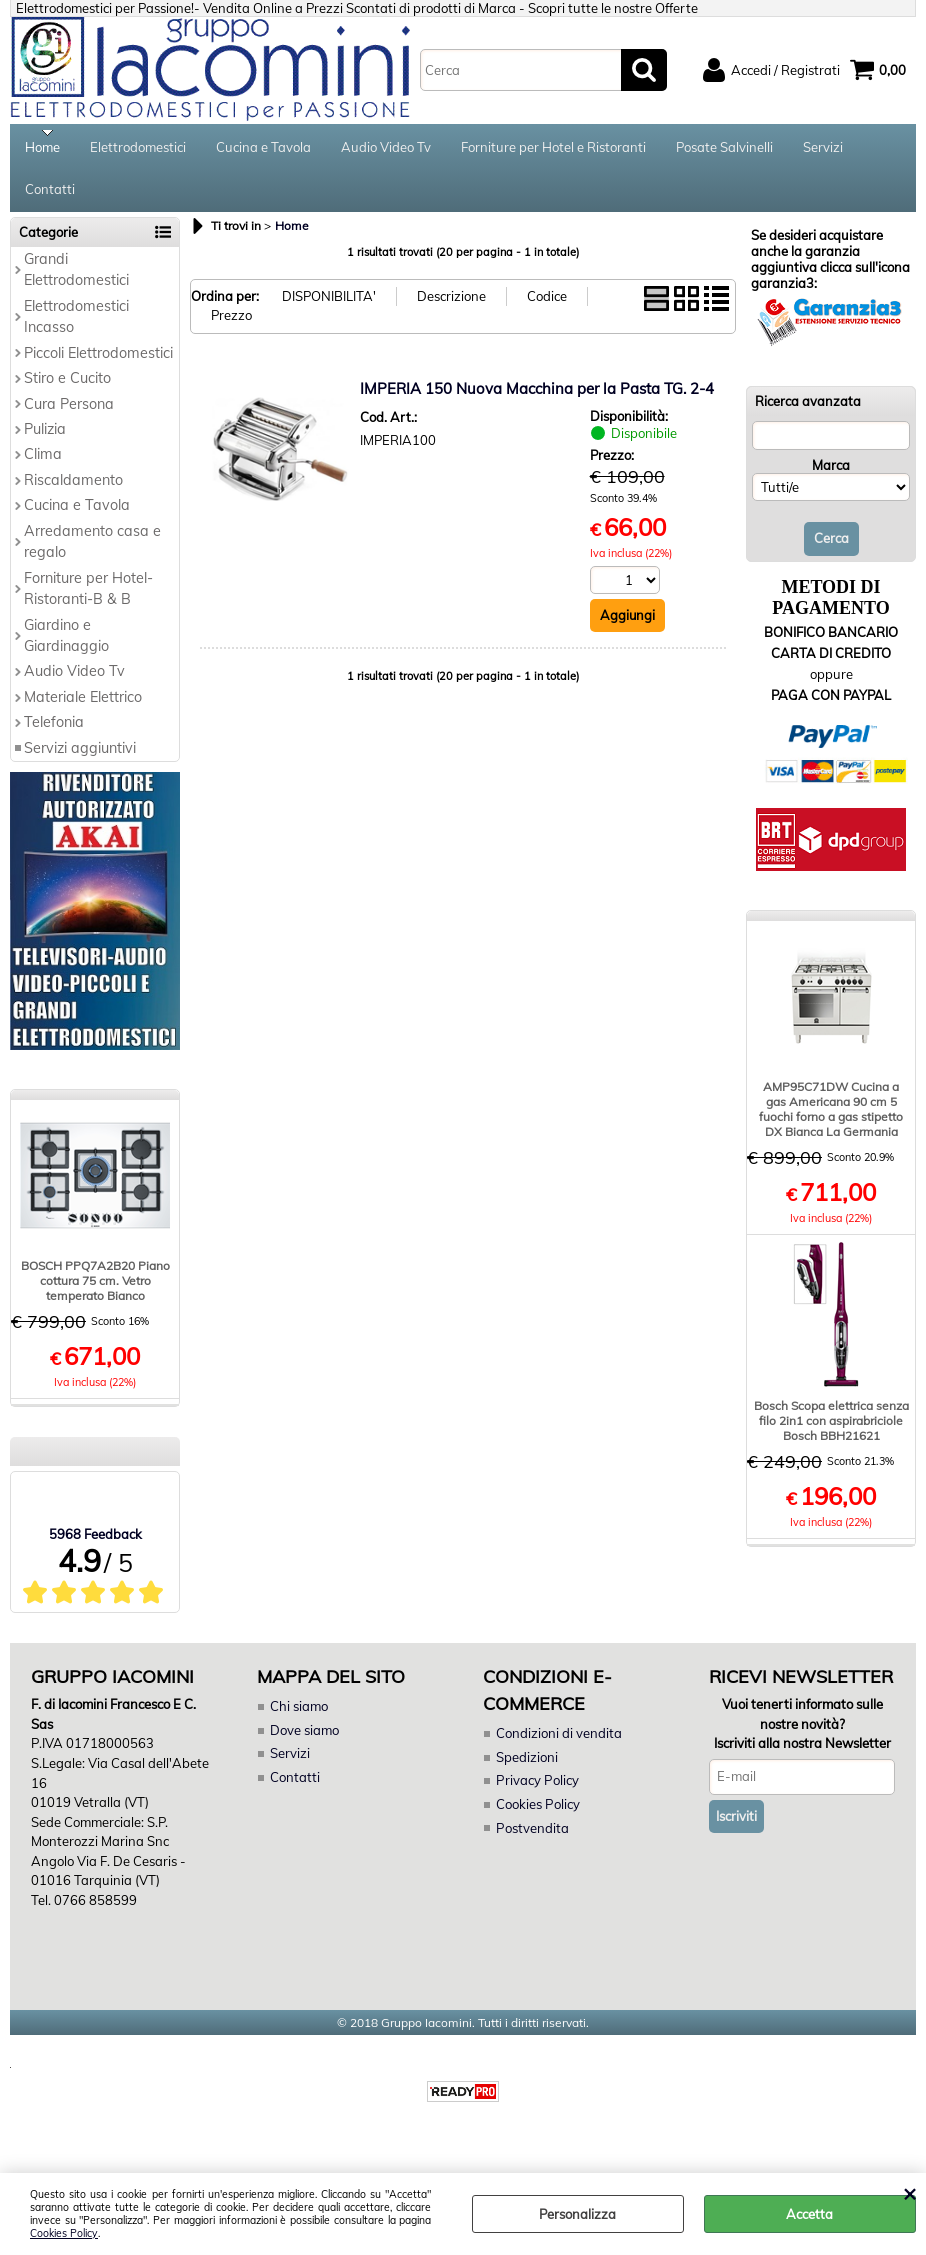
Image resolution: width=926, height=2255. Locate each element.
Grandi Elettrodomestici (76, 282)
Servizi (823, 150)
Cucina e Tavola (263, 150)
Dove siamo (304, 1743)
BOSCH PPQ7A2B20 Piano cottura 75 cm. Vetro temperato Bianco (95, 1293)
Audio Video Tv (386, 150)
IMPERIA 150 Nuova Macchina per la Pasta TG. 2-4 (537, 401)
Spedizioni (527, 1770)
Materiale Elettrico (83, 710)
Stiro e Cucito (67, 391)
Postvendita (532, 1841)
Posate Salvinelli (724, 150)
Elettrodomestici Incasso (76, 329)
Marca (831, 479)
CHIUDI (909, 2193)
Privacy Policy (536, 1794)
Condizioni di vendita (559, 1747)
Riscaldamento (73, 493)
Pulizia (45, 442)
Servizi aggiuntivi (80, 761)
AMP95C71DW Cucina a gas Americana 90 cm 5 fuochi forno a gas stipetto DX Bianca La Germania (831, 1122)
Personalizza (577, 2214)
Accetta (809, 2214)
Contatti (50, 199)
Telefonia (54, 736)
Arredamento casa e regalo (92, 554)
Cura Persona (69, 417)
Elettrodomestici (138, 150)
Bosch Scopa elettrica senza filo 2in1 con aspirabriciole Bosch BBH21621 (831, 1433)
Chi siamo (299, 1720)
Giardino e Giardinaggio (66, 648)
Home (42, 150)
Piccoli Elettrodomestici (98, 366)
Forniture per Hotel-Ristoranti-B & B (88, 601)
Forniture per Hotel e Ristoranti (553, 150)
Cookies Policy (64, 2233)
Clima (43, 468)
